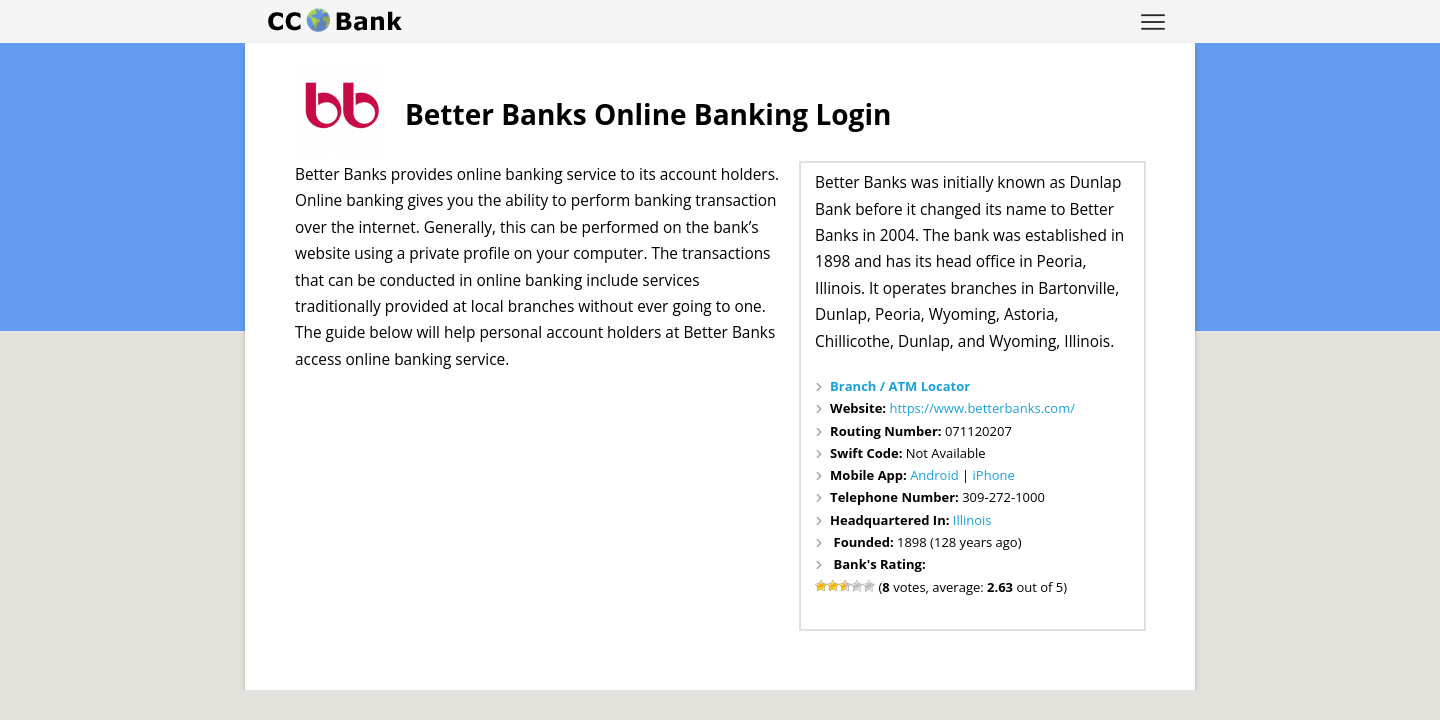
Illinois (972, 520)
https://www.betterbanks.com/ (982, 408)
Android (934, 475)
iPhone (994, 475)
